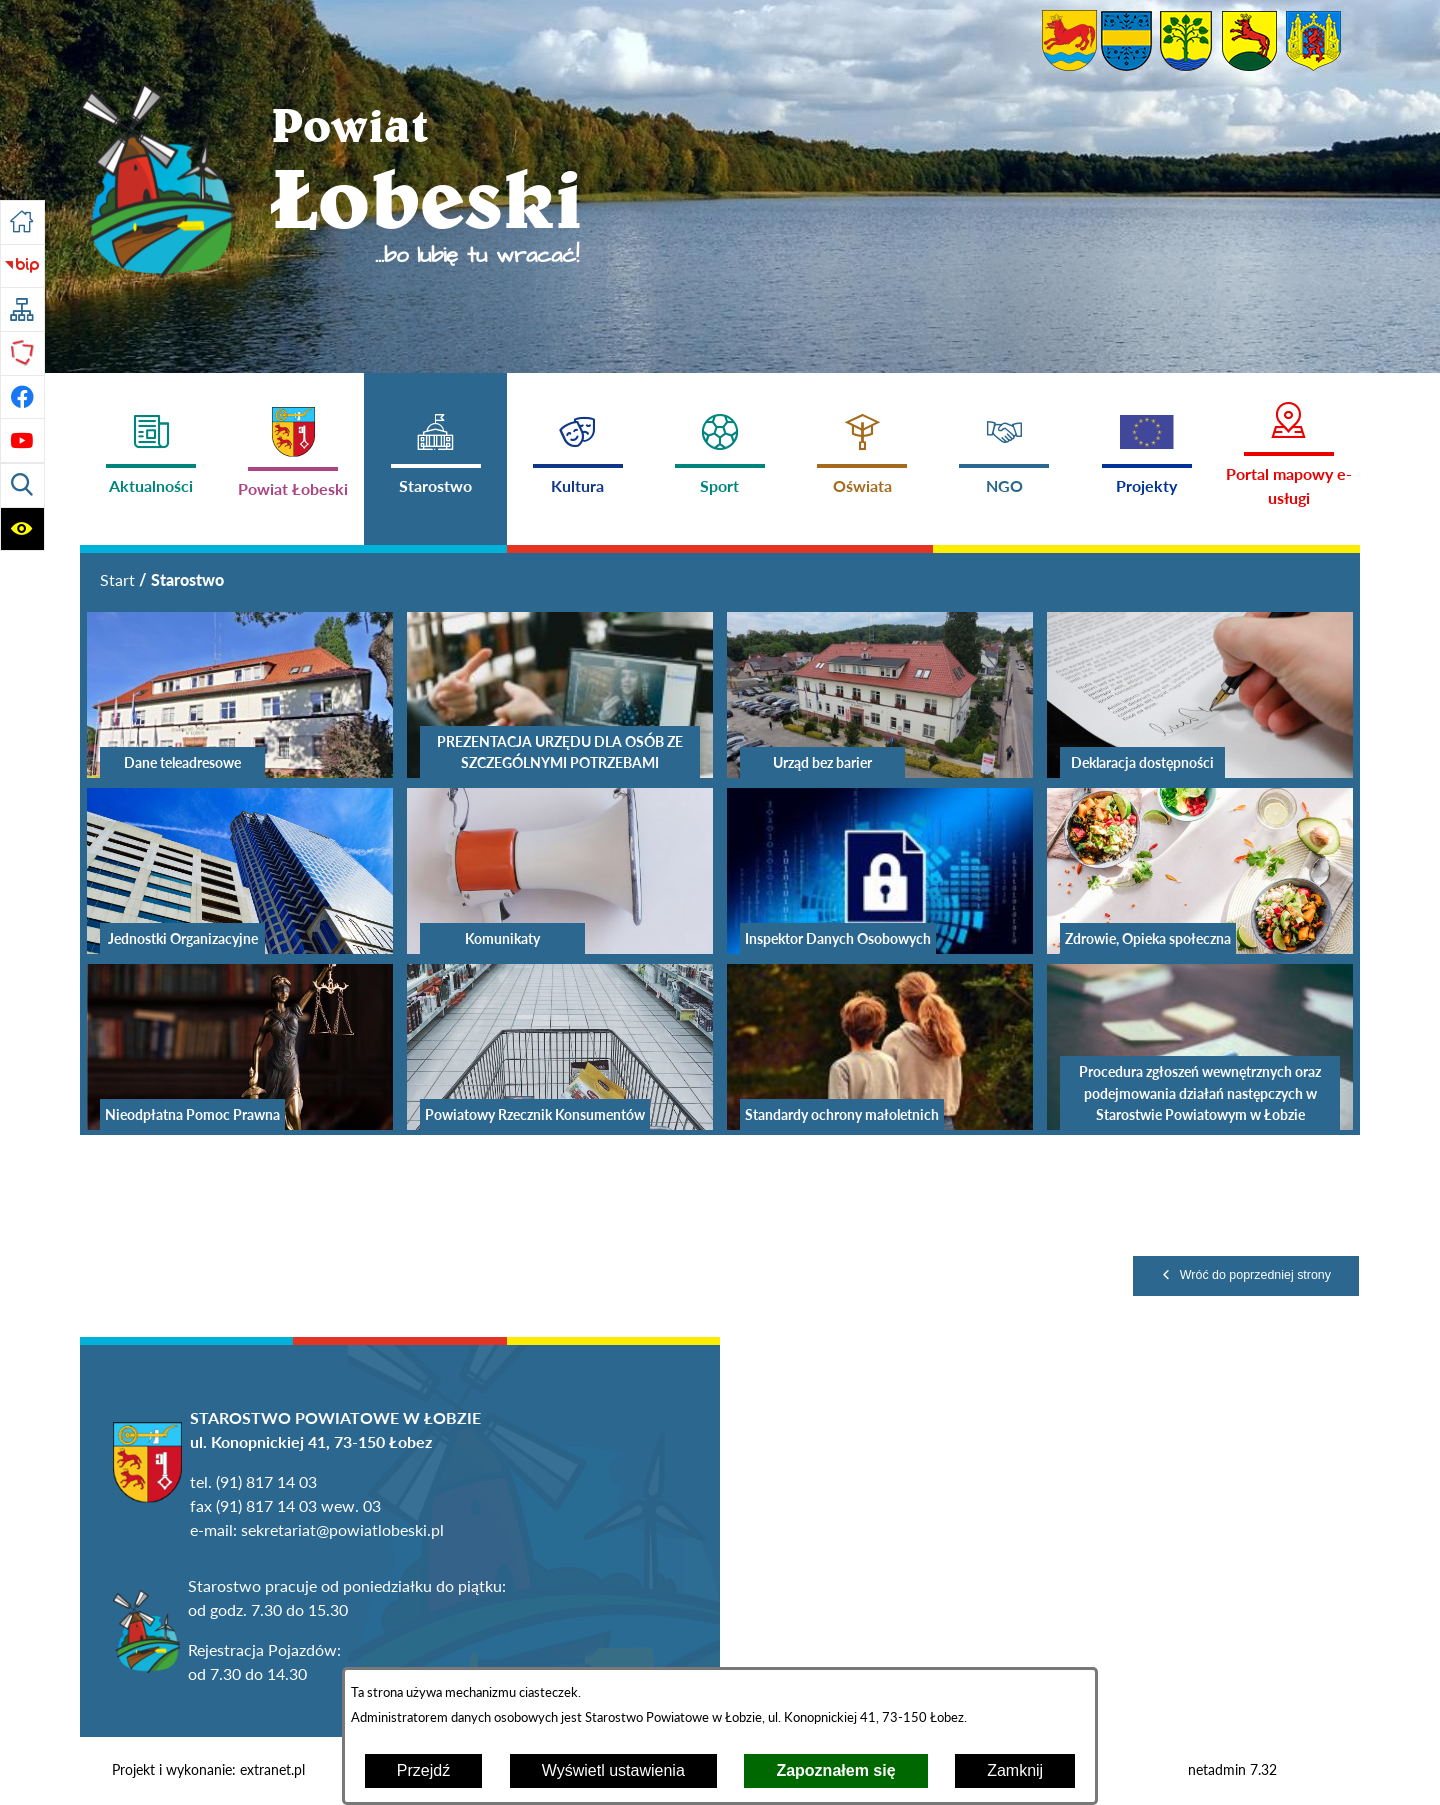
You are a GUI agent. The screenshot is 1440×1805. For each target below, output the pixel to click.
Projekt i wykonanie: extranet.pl (208, 1770)
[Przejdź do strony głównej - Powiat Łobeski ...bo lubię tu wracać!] (332, 183)
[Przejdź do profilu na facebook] (22, 397)
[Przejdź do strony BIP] (22, 266)
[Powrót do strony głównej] (117, 580)
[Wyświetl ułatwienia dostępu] (22, 529)
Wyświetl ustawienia (613, 1770)
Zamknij (1015, 1770)
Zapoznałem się (835, 1770)
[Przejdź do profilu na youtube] (22, 440)
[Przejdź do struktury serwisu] (22, 309)
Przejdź (423, 1770)
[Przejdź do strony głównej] (22, 222)
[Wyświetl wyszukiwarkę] (22, 485)
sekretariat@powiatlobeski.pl (342, 1529)
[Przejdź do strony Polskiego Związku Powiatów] (22, 353)
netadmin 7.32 (1232, 1770)
